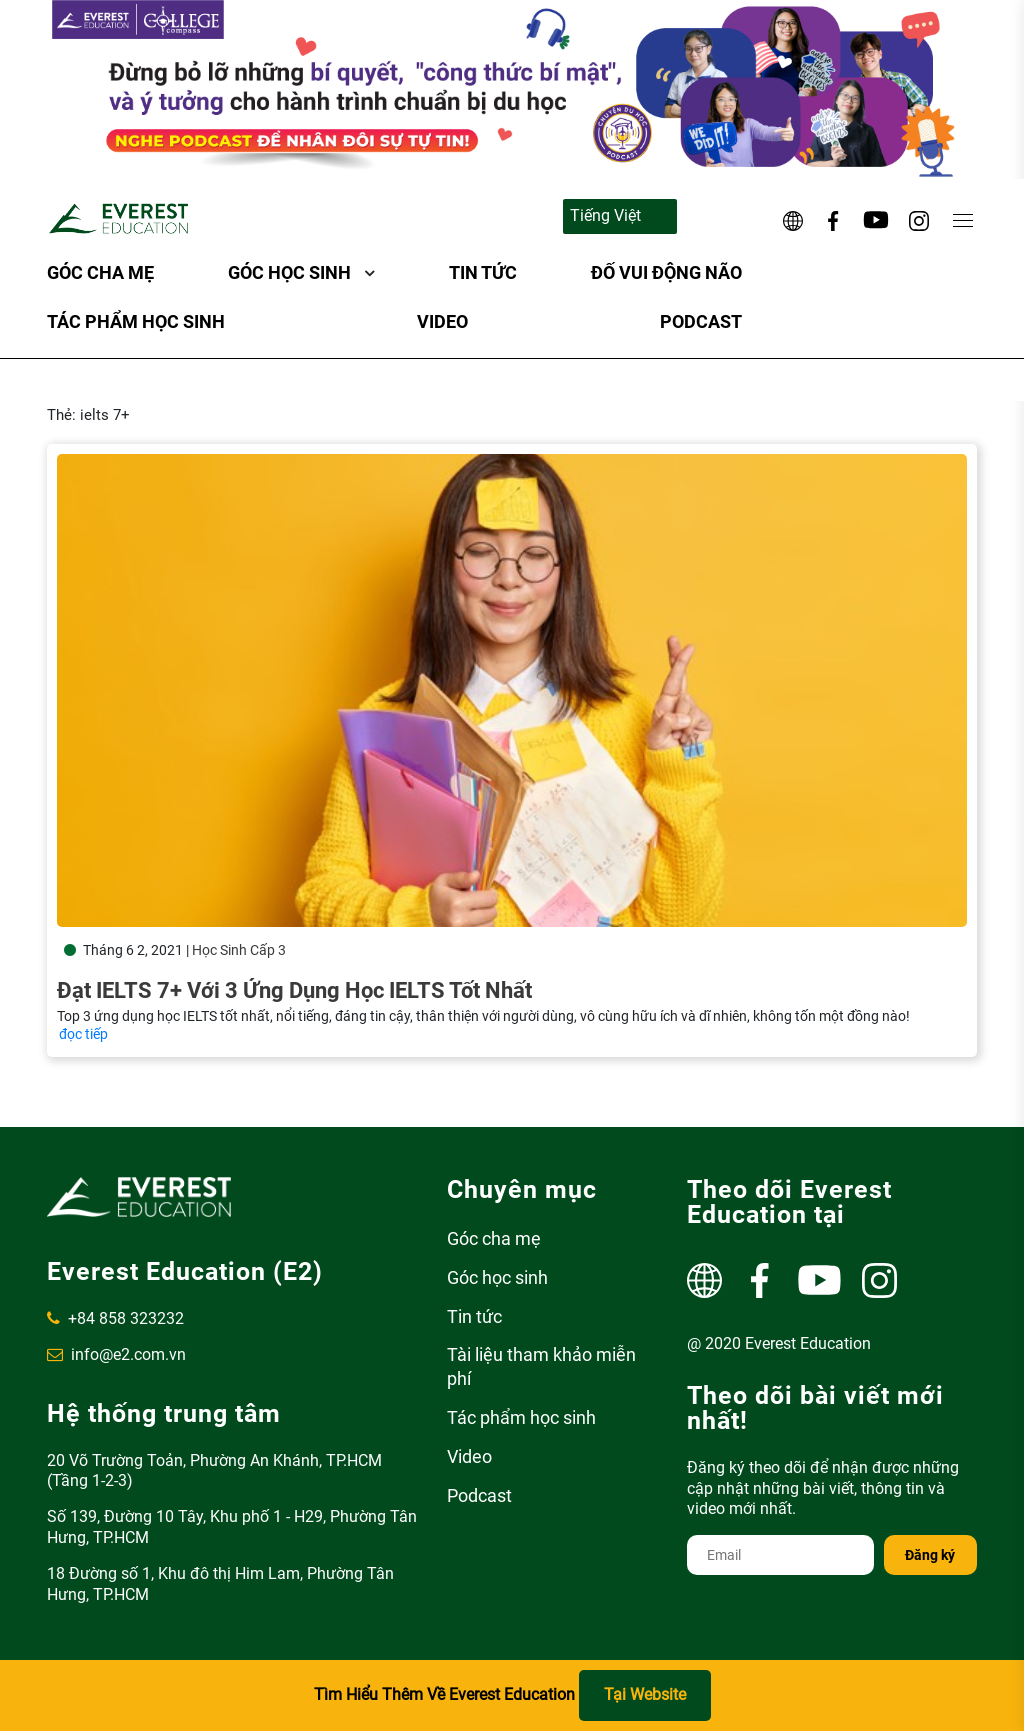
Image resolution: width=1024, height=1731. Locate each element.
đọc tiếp (83, 1034)
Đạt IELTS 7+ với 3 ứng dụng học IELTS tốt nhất (294, 990)
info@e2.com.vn (116, 1354)
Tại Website (645, 1694)
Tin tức (483, 272)
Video (442, 321)
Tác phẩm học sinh (136, 321)
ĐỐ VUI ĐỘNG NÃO (666, 272)
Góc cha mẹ (100, 272)
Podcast (701, 321)
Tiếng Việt (605, 215)
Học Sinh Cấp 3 (239, 950)
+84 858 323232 (115, 1318)
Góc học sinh (289, 272)
